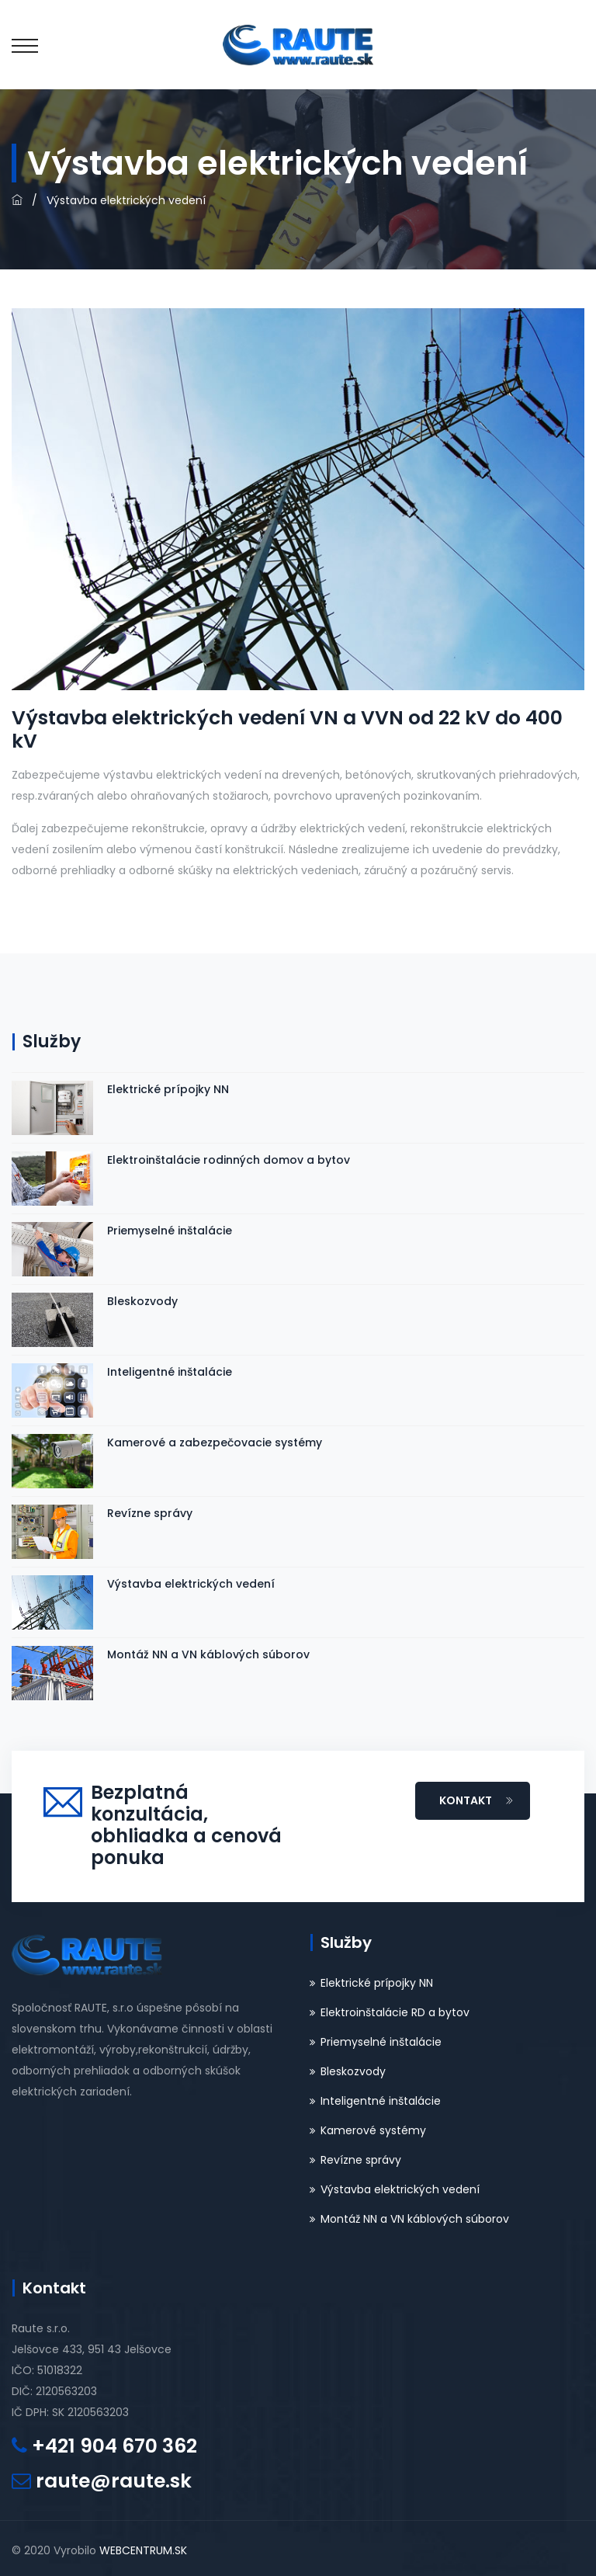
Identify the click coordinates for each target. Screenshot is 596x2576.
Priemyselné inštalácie (169, 1230)
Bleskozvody (142, 1301)
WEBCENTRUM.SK (143, 2550)
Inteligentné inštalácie (169, 1372)
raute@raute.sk (114, 2480)
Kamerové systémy (373, 2130)
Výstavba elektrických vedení (191, 1584)
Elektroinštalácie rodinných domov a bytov (228, 1160)
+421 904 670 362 (114, 2446)
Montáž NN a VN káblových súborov (208, 1654)
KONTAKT (476, 1800)
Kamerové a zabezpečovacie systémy (214, 1442)
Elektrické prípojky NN (168, 1089)
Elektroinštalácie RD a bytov (395, 2012)
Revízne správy (149, 1513)
